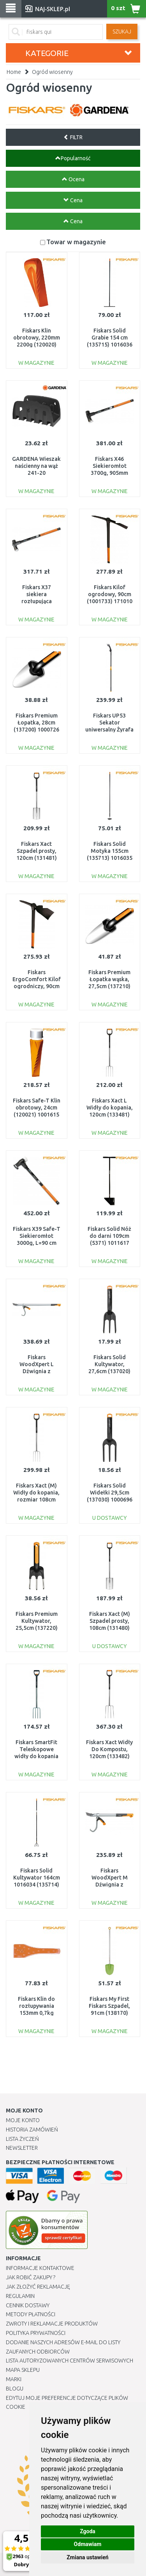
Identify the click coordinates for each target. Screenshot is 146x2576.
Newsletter (22, 2148)
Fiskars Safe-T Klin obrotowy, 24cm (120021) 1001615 (36, 1107)
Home (14, 72)
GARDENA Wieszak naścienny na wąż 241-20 (36, 466)
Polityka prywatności (35, 2333)
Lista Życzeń (22, 2139)
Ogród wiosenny (52, 72)
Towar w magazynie (76, 241)
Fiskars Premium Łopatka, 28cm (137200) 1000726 (36, 722)
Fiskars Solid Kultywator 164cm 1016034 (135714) (36, 1877)
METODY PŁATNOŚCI (30, 2314)
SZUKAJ (122, 31)
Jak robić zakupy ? (30, 2277)
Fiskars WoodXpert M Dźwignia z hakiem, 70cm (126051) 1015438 (109, 1884)
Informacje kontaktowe (40, 2268)
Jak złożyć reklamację (38, 2287)
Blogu (14, 2388)
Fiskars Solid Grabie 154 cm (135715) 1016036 (109, 337)
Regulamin (20, 2296)
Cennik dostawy (27, 2305)
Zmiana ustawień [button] (87, 2557)
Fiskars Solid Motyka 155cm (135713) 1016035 (109, 851)
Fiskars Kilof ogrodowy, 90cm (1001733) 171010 (109, 594)
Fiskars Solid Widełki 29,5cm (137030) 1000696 (109, 1492)
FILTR (73, 137)
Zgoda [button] (87, 2531)
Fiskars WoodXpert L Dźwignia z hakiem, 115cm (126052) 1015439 (36, 1371)
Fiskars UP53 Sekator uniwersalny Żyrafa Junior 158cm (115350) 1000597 (109, 729)
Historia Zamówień (32, 2129)
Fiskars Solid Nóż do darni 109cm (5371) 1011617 (109, 1236)
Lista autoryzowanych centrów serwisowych (69, 2360)
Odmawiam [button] (88, 2544)
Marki (13, 2379)
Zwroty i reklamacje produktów (52, 2323)
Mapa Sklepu (23, 2370)
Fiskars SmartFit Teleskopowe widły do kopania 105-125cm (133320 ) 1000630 (36, 1756)
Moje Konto (23, 2120)
